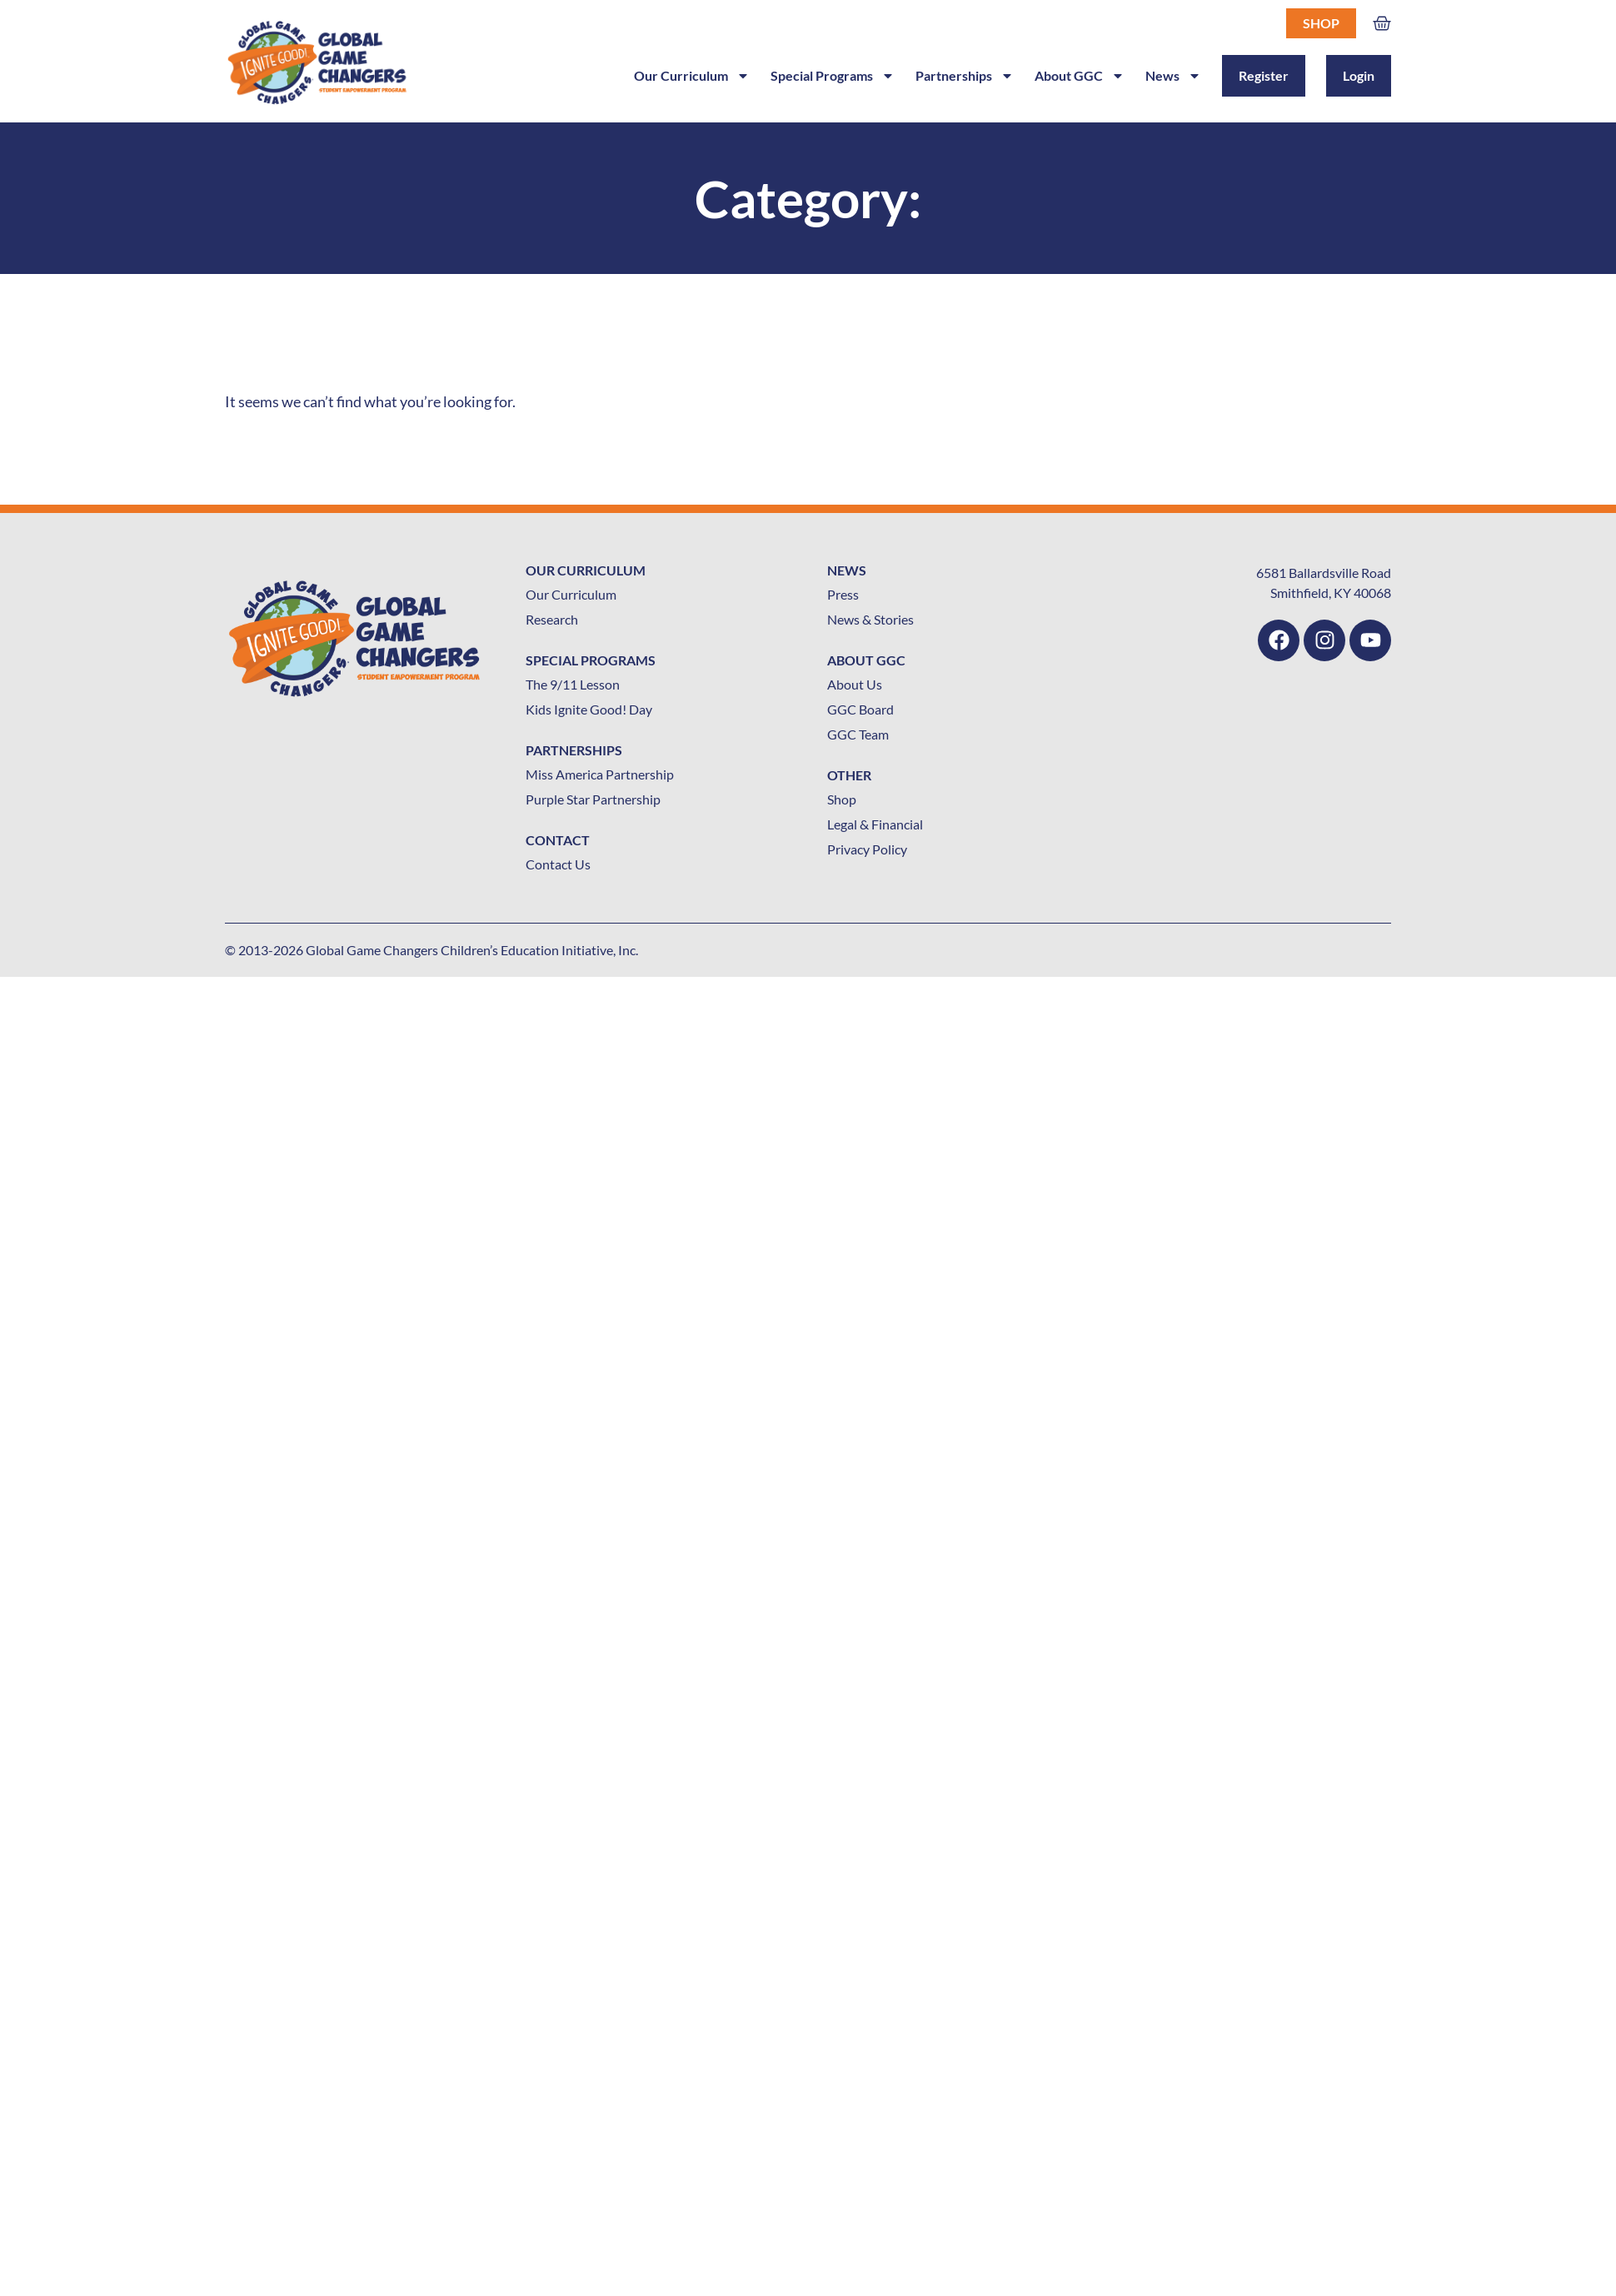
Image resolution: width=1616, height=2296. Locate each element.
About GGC (1080, 76)
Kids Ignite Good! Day (589, 709)
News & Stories (870, 619)
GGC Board (860, 709)
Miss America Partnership (600, 774)
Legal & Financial (875, 824)
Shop (1321, 23)
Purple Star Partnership (593, 799)
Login (1358, 75)
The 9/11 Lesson (573, 684)
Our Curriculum (692, 76)
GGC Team (858, 734)
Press (843, 594)
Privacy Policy (867, 849)
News (1173, 76)
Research (552, 619)
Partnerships (964, 76)
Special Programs (833, 76)
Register (1264, 75)
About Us (854, 684)
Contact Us (558, 864)
